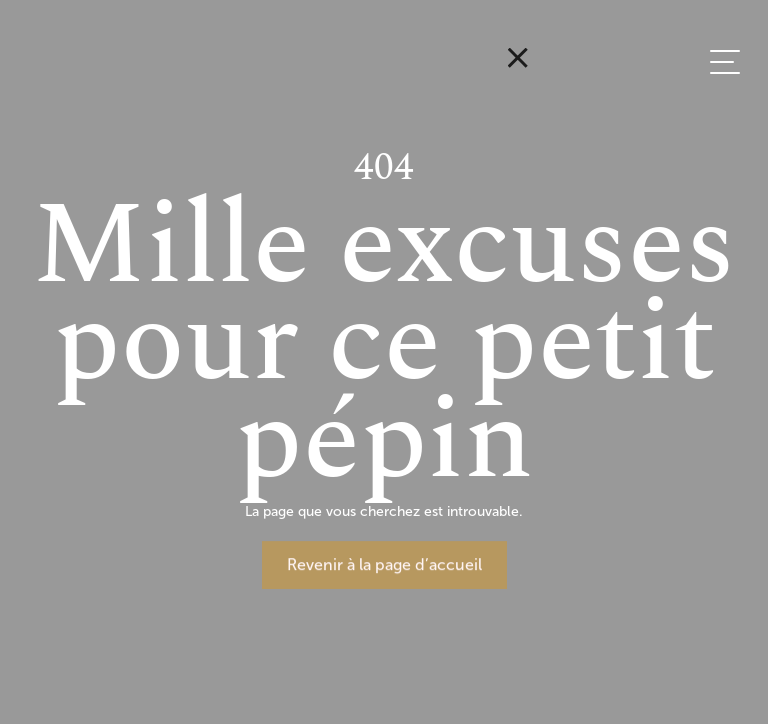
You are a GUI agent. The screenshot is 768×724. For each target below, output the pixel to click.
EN (734, 201)
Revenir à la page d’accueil (384, 564)
